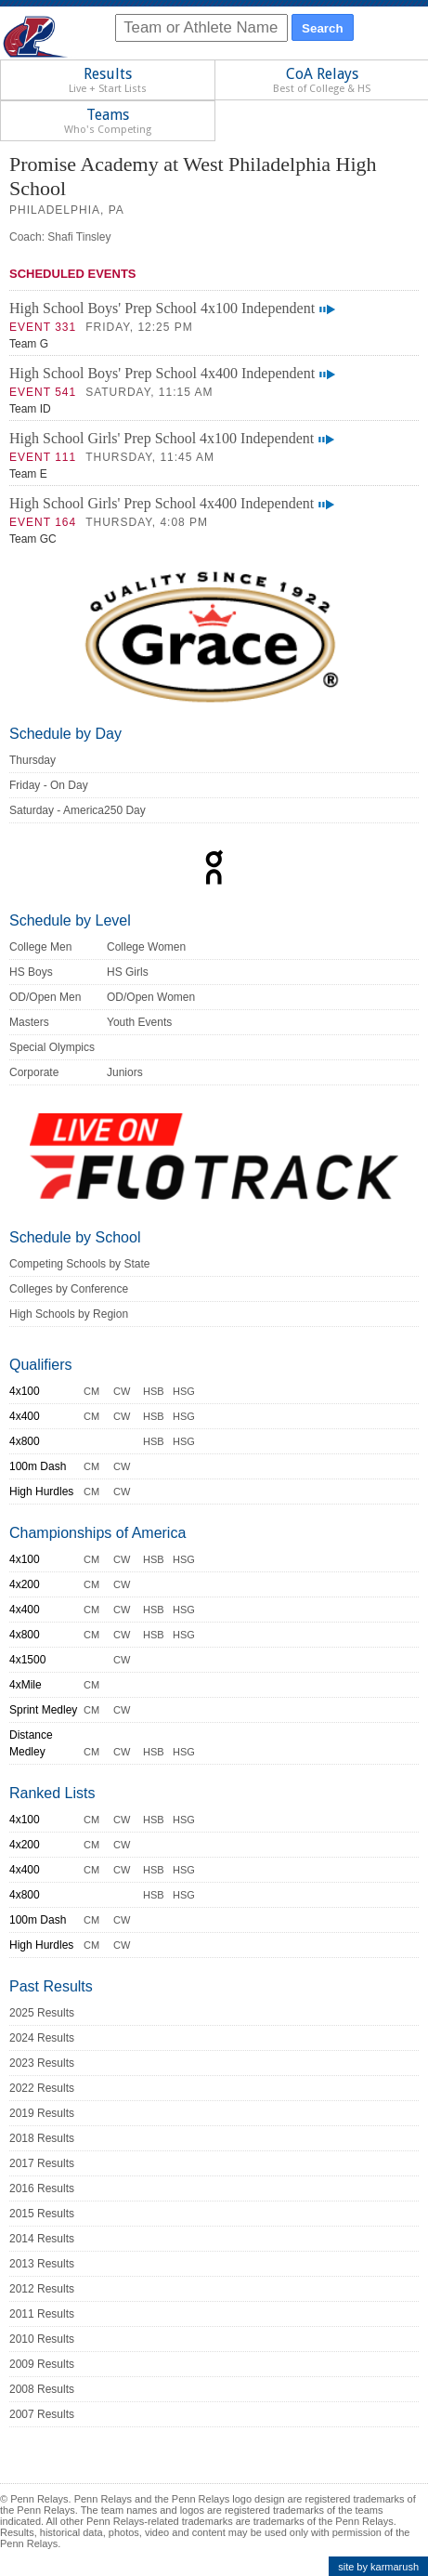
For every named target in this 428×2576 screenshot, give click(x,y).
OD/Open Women (151, 997)
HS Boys (31, 972)
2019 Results (41, 2113)
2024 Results (41, 2037)
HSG (184, 1391)
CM (91, 1391)
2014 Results (41, 2238)
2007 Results (41, 2414)
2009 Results (41, 2364)
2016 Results (41, 2188)
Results (108, 80)
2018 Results (41, 2138)
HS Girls (128, 972)
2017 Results (41, 2163)
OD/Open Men (45, 997)
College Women (146, 946)
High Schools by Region (68, 1314)
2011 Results (41, 2313)
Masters (29, 1022)
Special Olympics (52, 1047)
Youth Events (139, 1022)
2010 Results (41, 2339)
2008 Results (41, 2389)
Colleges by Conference (68, 1288)
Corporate (33, 1072)
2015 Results (41, 2213)
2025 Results (41, 2012)
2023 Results (41, 2063)
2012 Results (41, 2288)
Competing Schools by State (79, 1263)
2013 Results (41, 2263)
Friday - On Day (48, 785)
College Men (40, 946)
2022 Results (41, 2088)
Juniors (125, 1072)
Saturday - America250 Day (77, 810)
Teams (107, 121)
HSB (153, 1391)
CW (121, 1391)
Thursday (32, 760)
